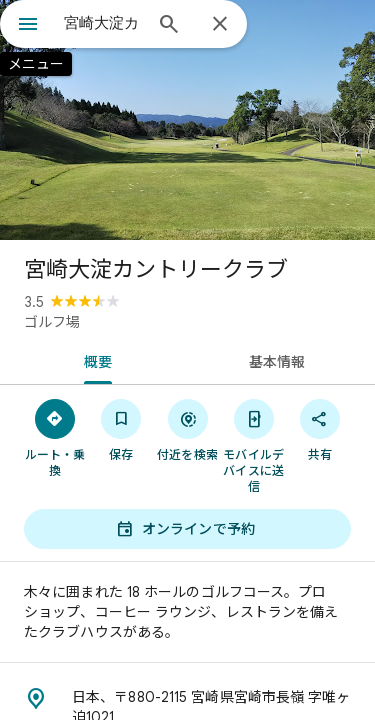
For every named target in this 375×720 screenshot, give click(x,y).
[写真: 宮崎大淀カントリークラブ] (187, 120)
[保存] (121, 429)
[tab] (94, 360)
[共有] (320, 429)
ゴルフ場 (52, 322)
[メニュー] (28, 26)
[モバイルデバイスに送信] (254, 445)
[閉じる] (220, 25)
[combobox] (102, 23)
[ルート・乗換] (55, 437)
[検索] (169, 26)
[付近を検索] (187, 429)
